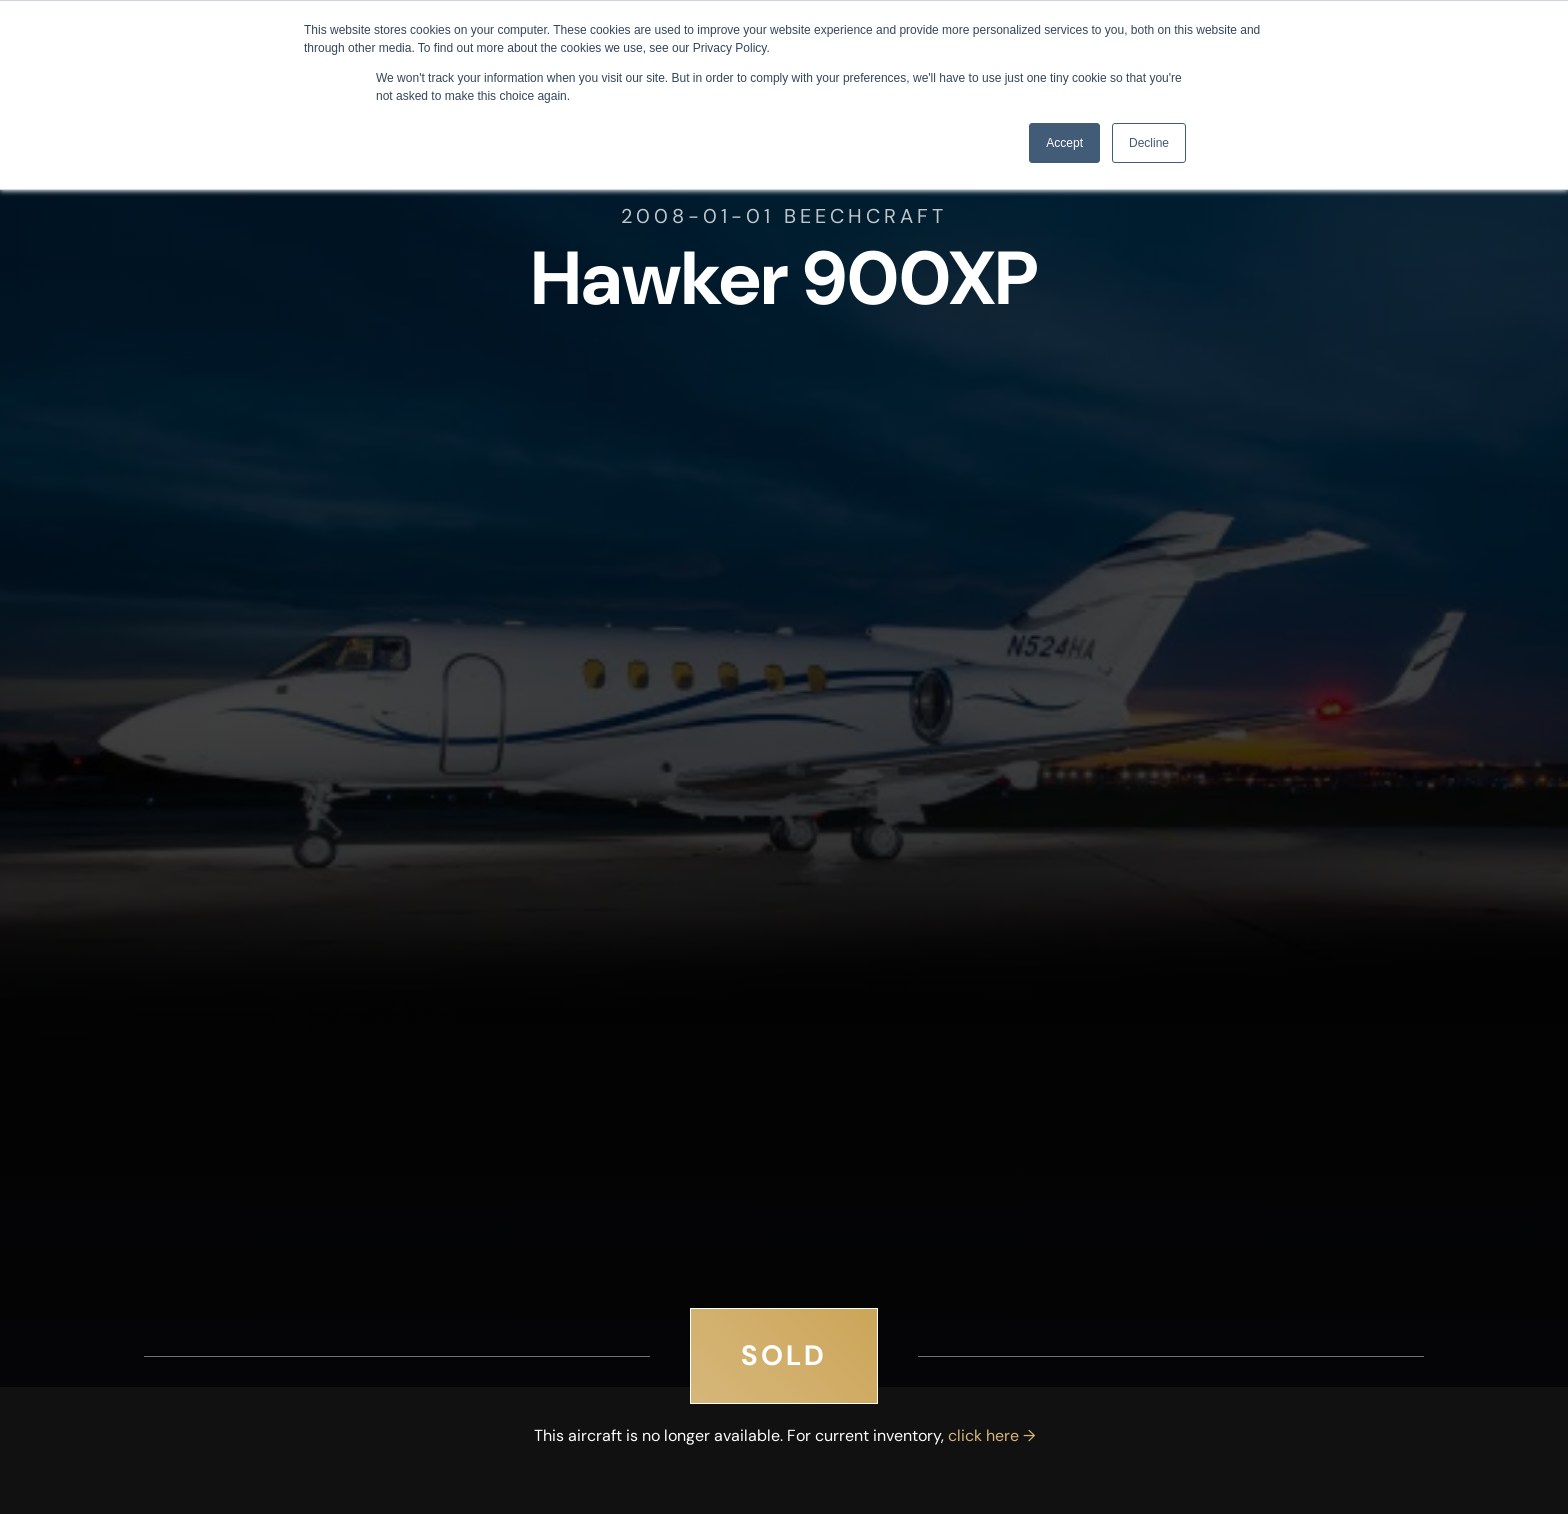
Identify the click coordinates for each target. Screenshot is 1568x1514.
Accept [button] (1064, 143)
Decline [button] (1149, 143)
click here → (991, 1435)
